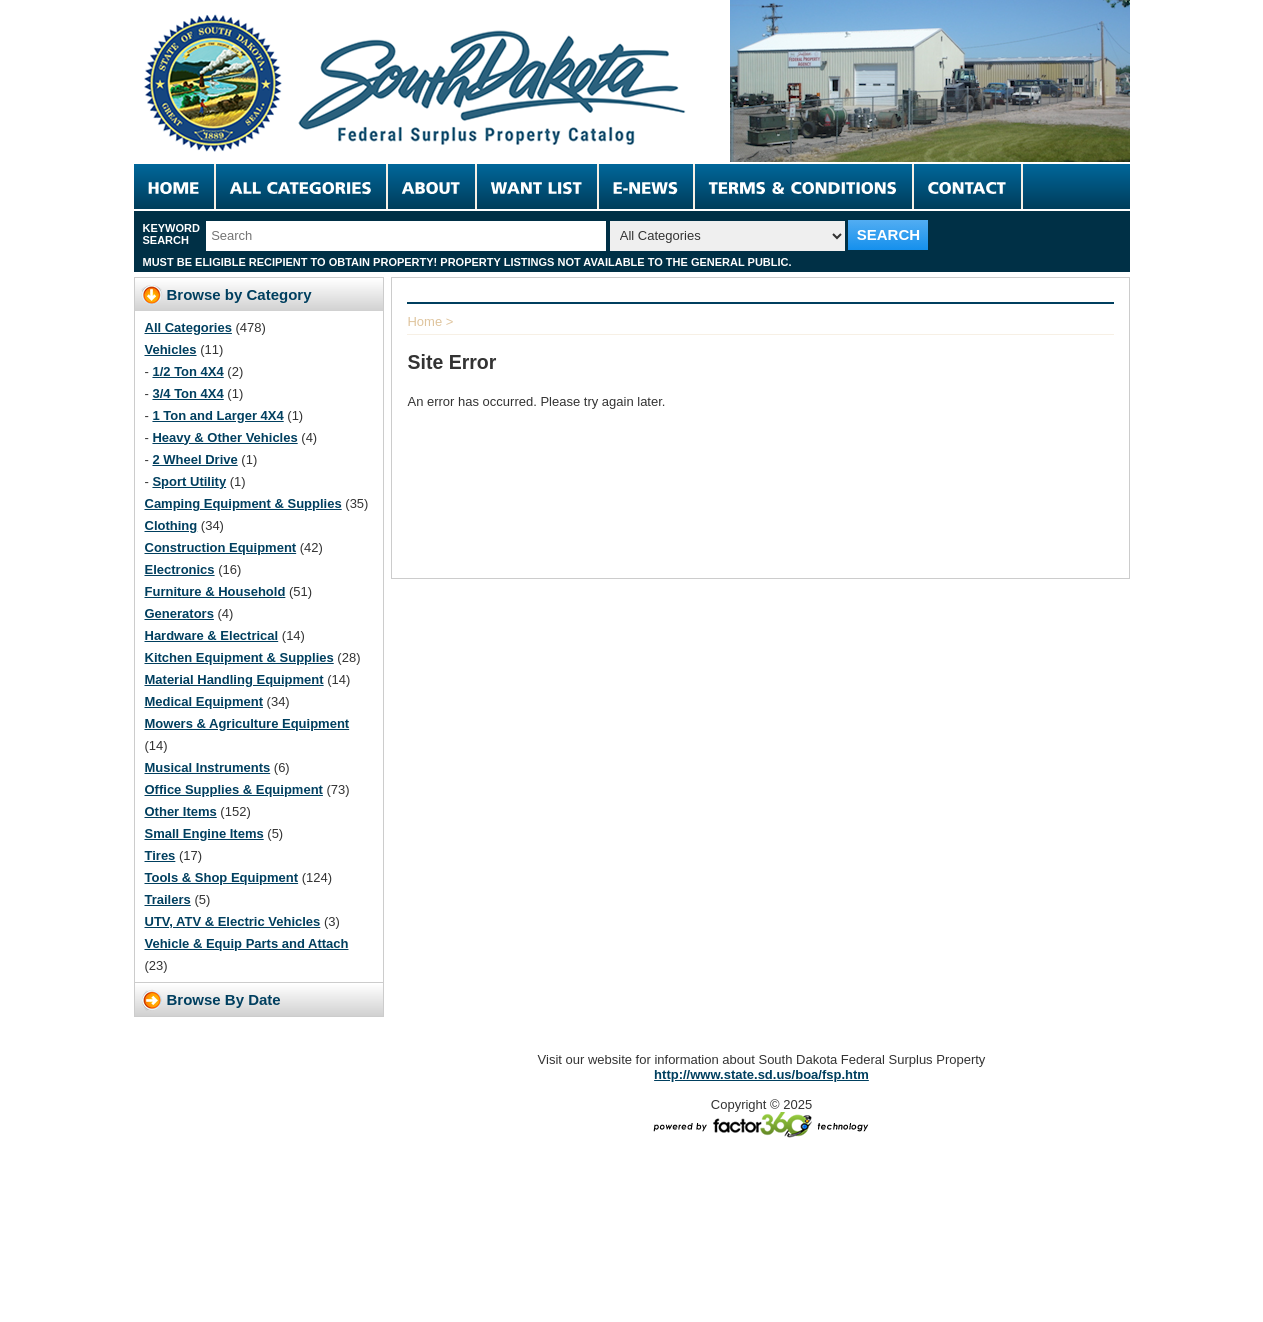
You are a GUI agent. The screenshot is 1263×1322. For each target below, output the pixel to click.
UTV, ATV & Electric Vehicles (233, 921)
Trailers (168, 899)
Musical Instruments (208, 767)
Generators (179, 613)
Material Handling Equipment (234, 679)
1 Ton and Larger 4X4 (217, 415)
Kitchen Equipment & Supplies (239, 657)
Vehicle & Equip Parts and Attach (247, 943)
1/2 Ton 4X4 (187, 371)
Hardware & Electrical (212, 635)
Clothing (171, 525)
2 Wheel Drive (194, 459)
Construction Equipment (221, 547)
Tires (160, 855)
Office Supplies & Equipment (234, 789)
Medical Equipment (204, 701)
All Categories (188, 327)
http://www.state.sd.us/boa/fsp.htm (761, 1074)
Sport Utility (189, 481)
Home (424, 321)
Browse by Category (239, 294)
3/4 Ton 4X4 (187, 393)
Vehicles (171, 349)
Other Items (181, 811)
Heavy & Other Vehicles (224, 437)
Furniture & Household (215, 591)
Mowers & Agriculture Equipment (247, 723)
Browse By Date (224, 999)
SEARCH (888, 234)
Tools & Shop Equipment (222, 877)
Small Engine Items (204, 833)
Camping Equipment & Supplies (243, 503)
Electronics (180, 569)
